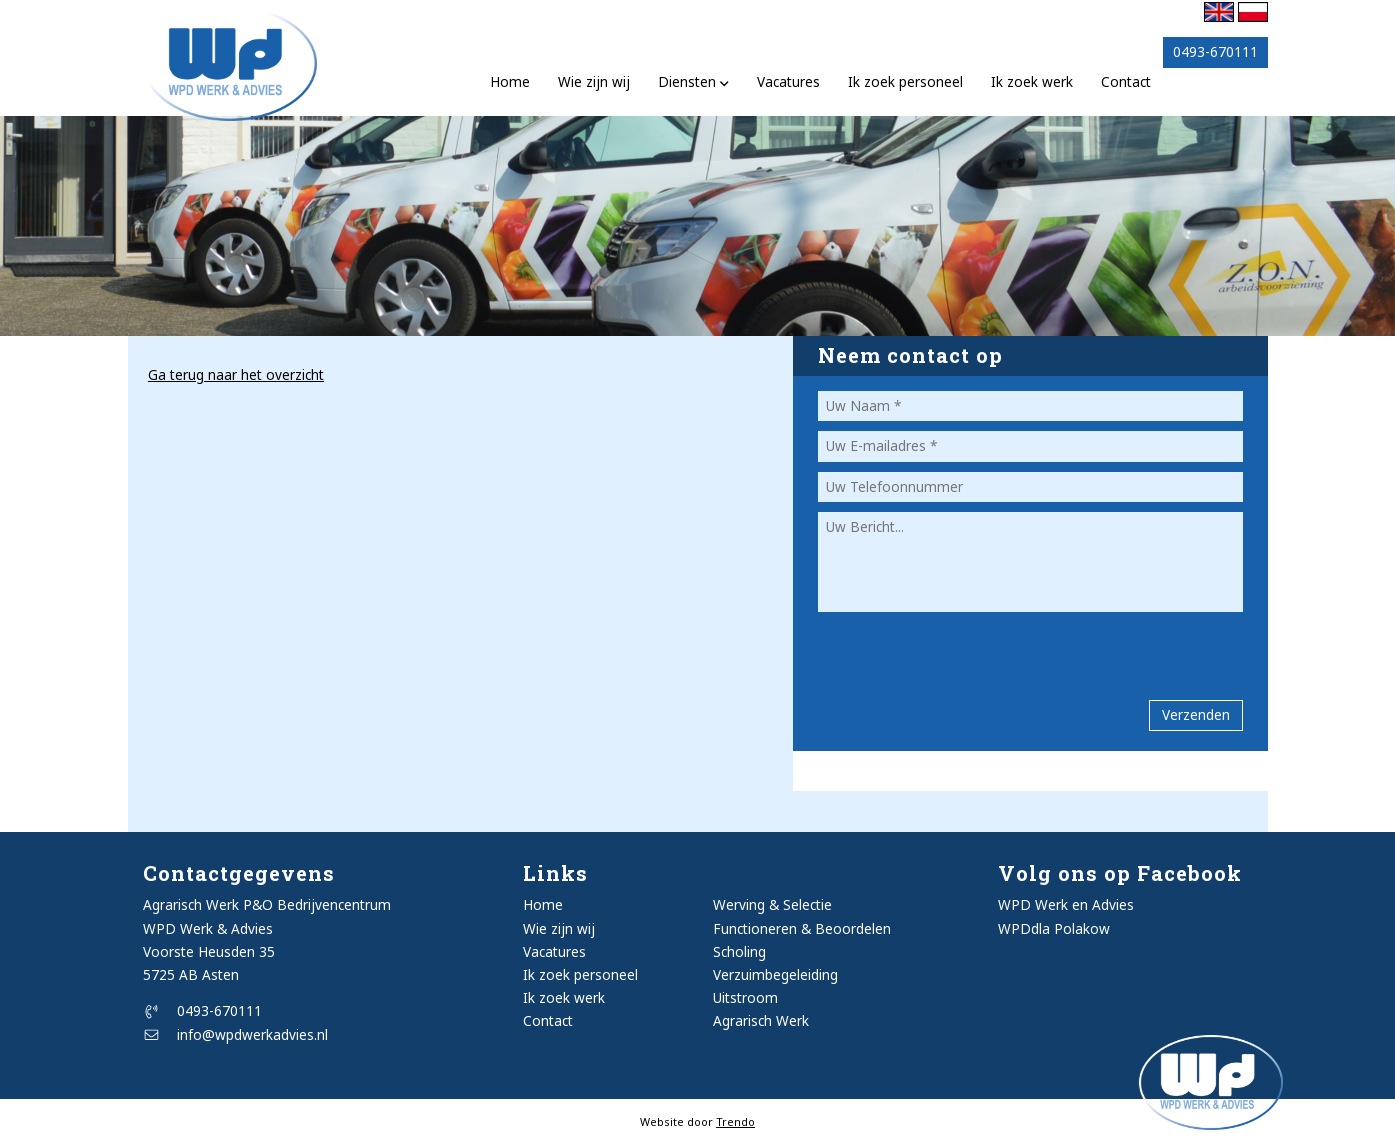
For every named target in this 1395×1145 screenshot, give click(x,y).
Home (510, 81)
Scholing (739, 951)
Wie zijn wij (594, 81)
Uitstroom (745, 997)
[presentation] (935, 647)
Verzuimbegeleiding (775, 974)
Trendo (735, 1121)
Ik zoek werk (1032, 81)
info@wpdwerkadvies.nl (236, 1034)
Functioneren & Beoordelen (802, 928)
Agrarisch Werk (761, 1020)
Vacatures (788, 81)
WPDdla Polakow (1054, 928)
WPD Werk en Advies (1066, 904)
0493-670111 (203, 1010)
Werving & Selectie (772, 904)
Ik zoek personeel (905, 81)
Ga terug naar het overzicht (236, 374)
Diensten (693, 81)
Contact (1126, 81)
